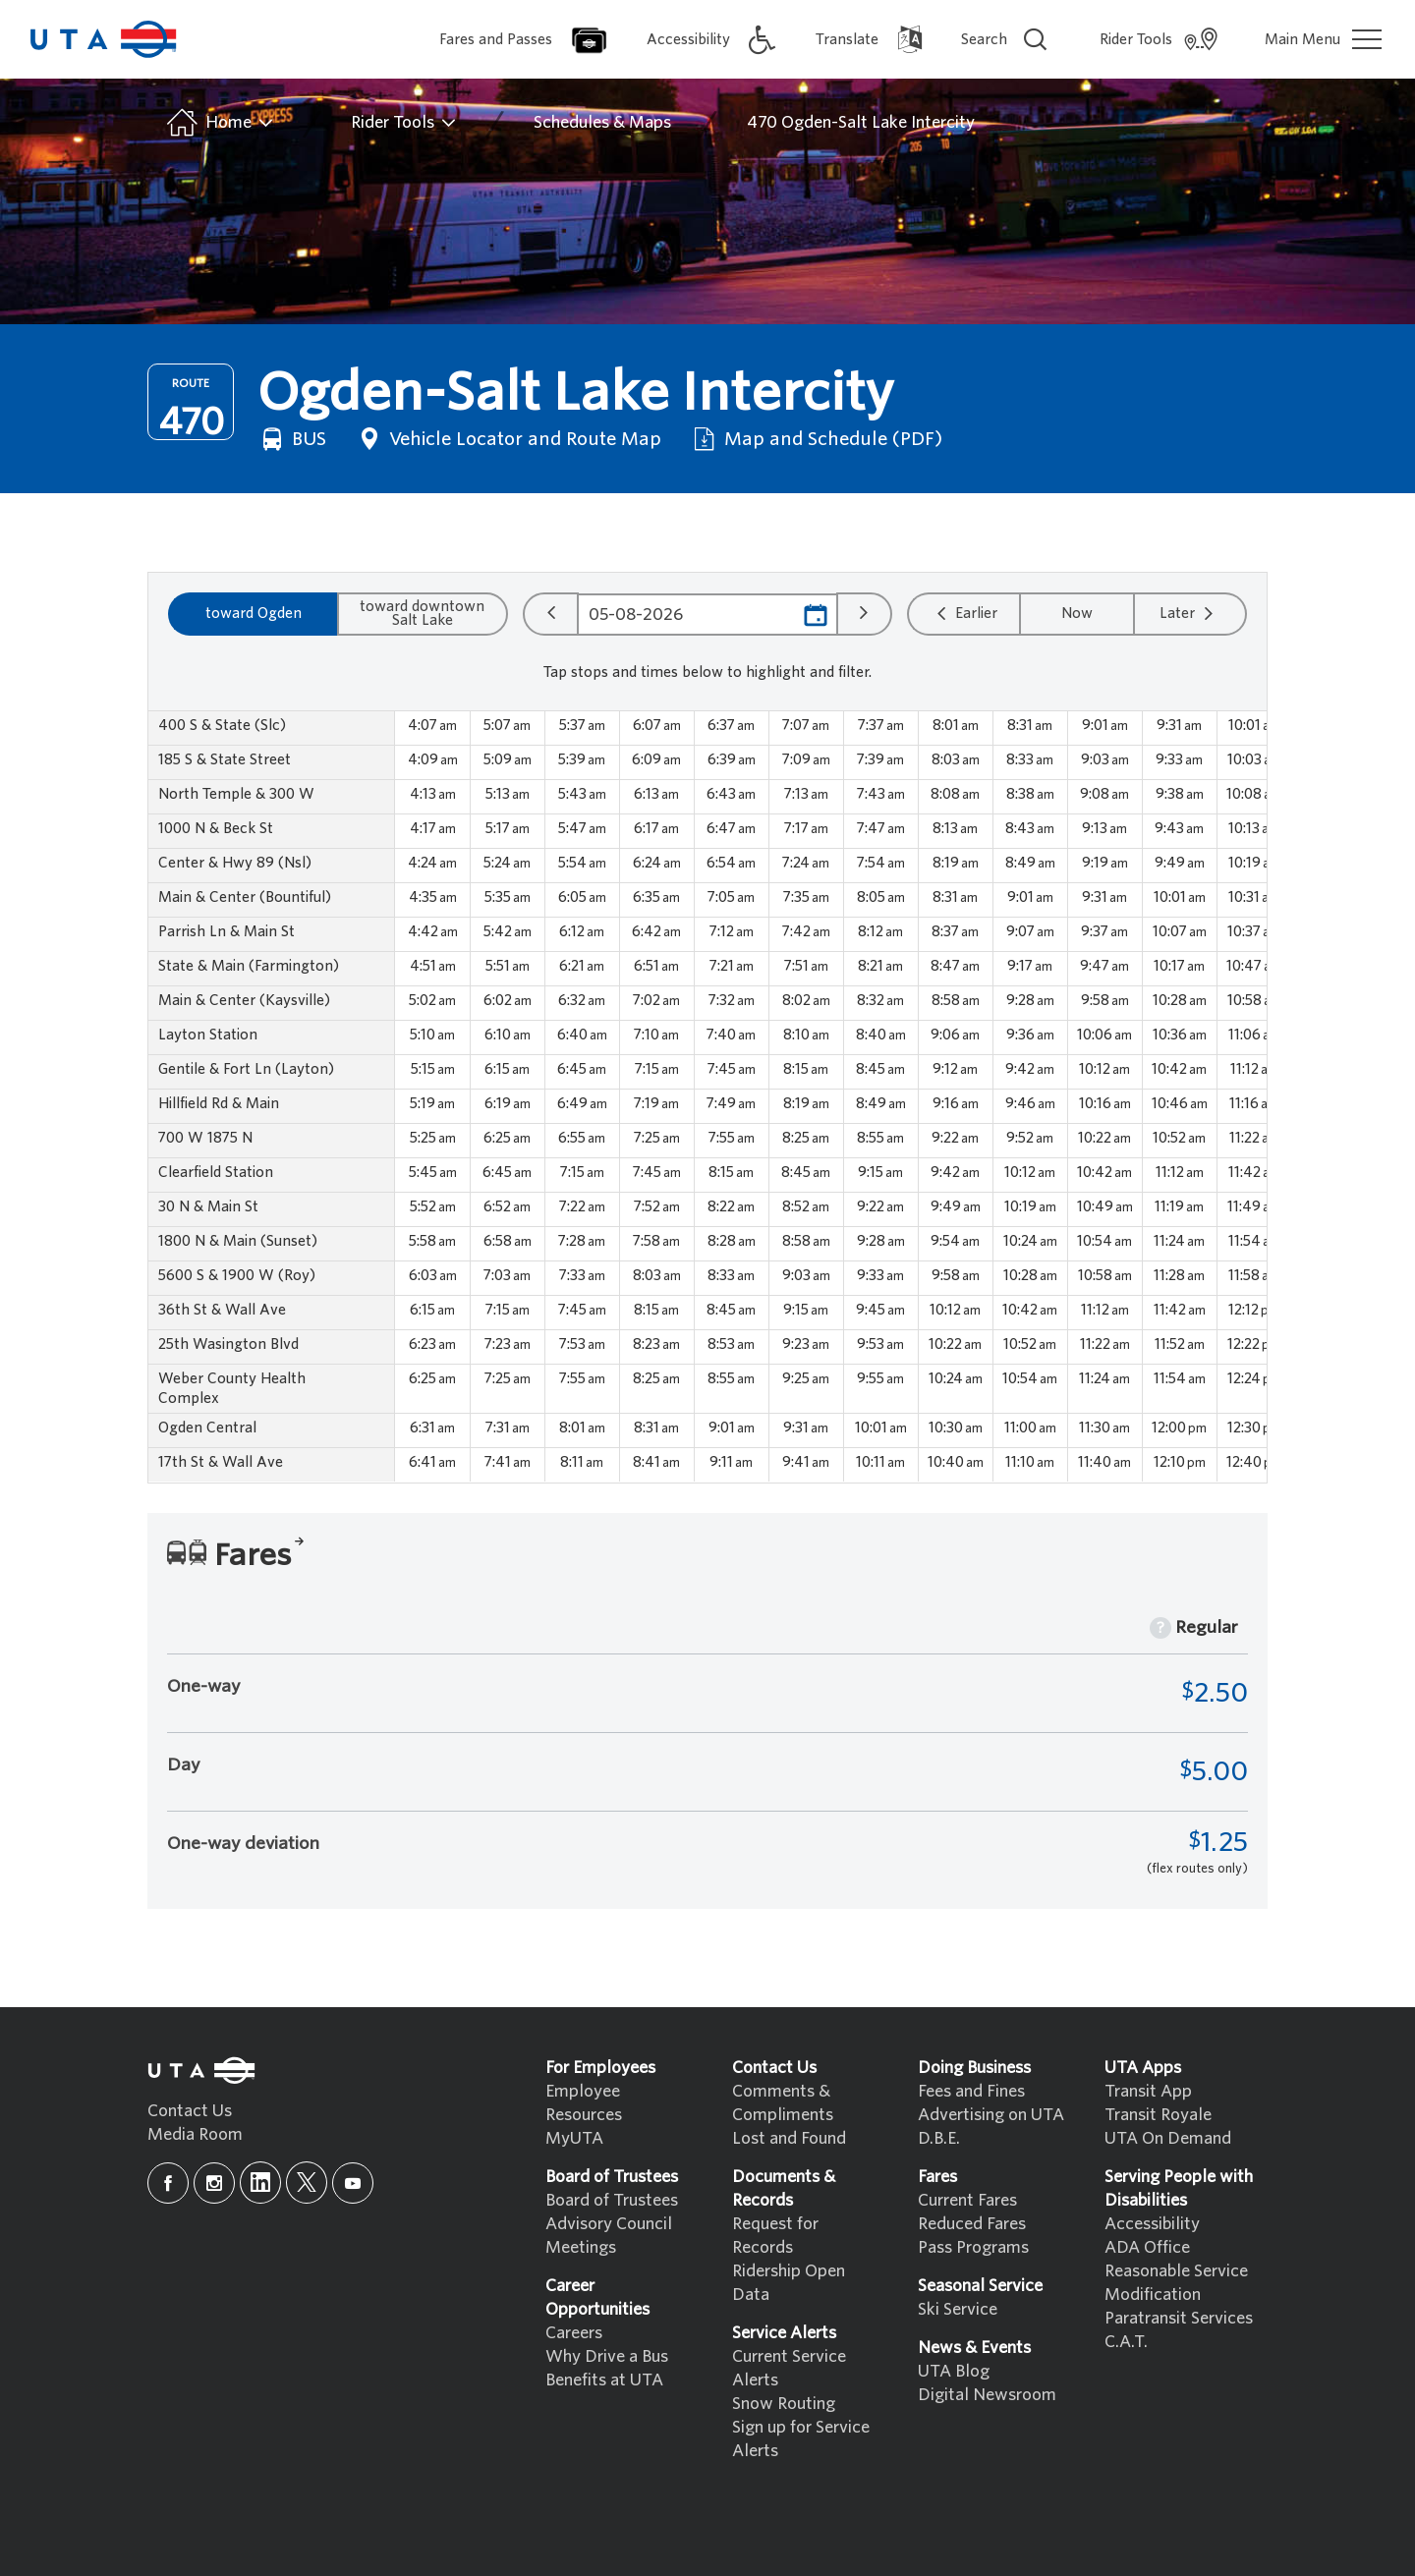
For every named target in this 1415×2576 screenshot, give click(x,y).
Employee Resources (583, 2103)
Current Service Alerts (789, 2368)
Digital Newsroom (987, 2394)
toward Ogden (253, 613)
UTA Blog (954, 2371)
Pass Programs (973, 2247)
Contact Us (189, 2110)
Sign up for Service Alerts (801, 2439)
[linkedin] (260, 2182)
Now (1077, 613)
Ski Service (957, 2309)
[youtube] (352, 2183)
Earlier (964, 613)
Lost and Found (789, 2138)
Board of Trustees (611, 2200)
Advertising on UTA (991, 2114)
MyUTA (574, 2138)
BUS (291, 439)
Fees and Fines (971, 2091)
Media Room (195, 2134)
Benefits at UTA (604, 2380)
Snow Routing (783, 2403)
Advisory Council (608, 2223)
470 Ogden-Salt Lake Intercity (861, 122)
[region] (707, 1097)
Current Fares (967, 2200)
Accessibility (1152, 2223)
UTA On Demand (1167, 2138)
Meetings (580, 2247)
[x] (306, 2182)
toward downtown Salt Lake (422, 613)
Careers (573, 2333)
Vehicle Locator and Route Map (508, 439)
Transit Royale (1158, 2114)
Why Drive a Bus (606, 2356)
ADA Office (1147, 2247)
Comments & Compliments (782, 2103)
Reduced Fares (972, 2223)
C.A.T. (1126, 2341)
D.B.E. (939, 2138)
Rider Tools (404, 122)
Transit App (1148, 2091)
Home (218, 122)
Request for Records (775, 2235)
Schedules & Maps (602, 122)
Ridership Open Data (788, 2283)
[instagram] (214, 2183)
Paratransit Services (1178, 2318)
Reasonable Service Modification (1176, 2283)
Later (1189, 613)
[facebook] (168, 2183)
